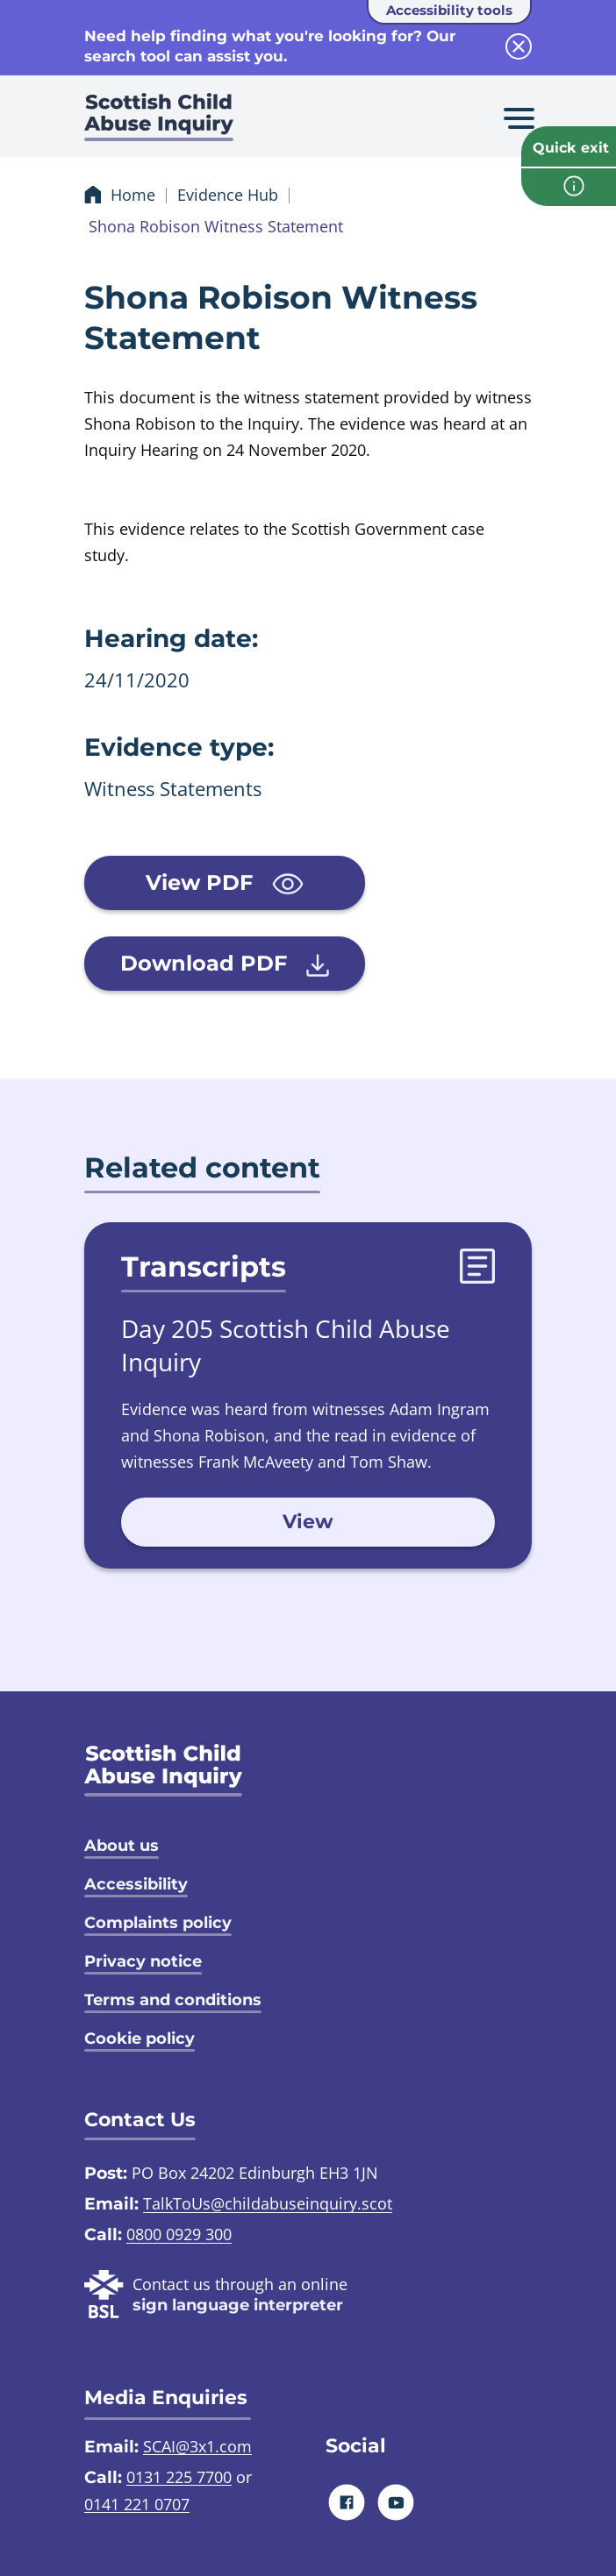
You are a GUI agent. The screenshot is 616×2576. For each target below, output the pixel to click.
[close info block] (518, 46)
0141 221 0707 (137, 2504)
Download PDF (224, 963)
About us (121, 1845)
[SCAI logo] (163, 1770)
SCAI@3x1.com (197, 2446)
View (308, 1522)
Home (133, 194)
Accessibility (136, 1884)
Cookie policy (139, 2038)
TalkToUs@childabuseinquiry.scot (267, 2203)
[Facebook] (347, 2502)
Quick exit (571, 147)
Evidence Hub (227, 194)
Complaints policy (158, 1922)
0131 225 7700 (179, 2476)
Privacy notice (143, 1961)
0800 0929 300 (179, 2234)
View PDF (225, 882)
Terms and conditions (172, 2000)
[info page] (568, 187)
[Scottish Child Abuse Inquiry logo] (158, 123)
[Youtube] (396, 2502)
